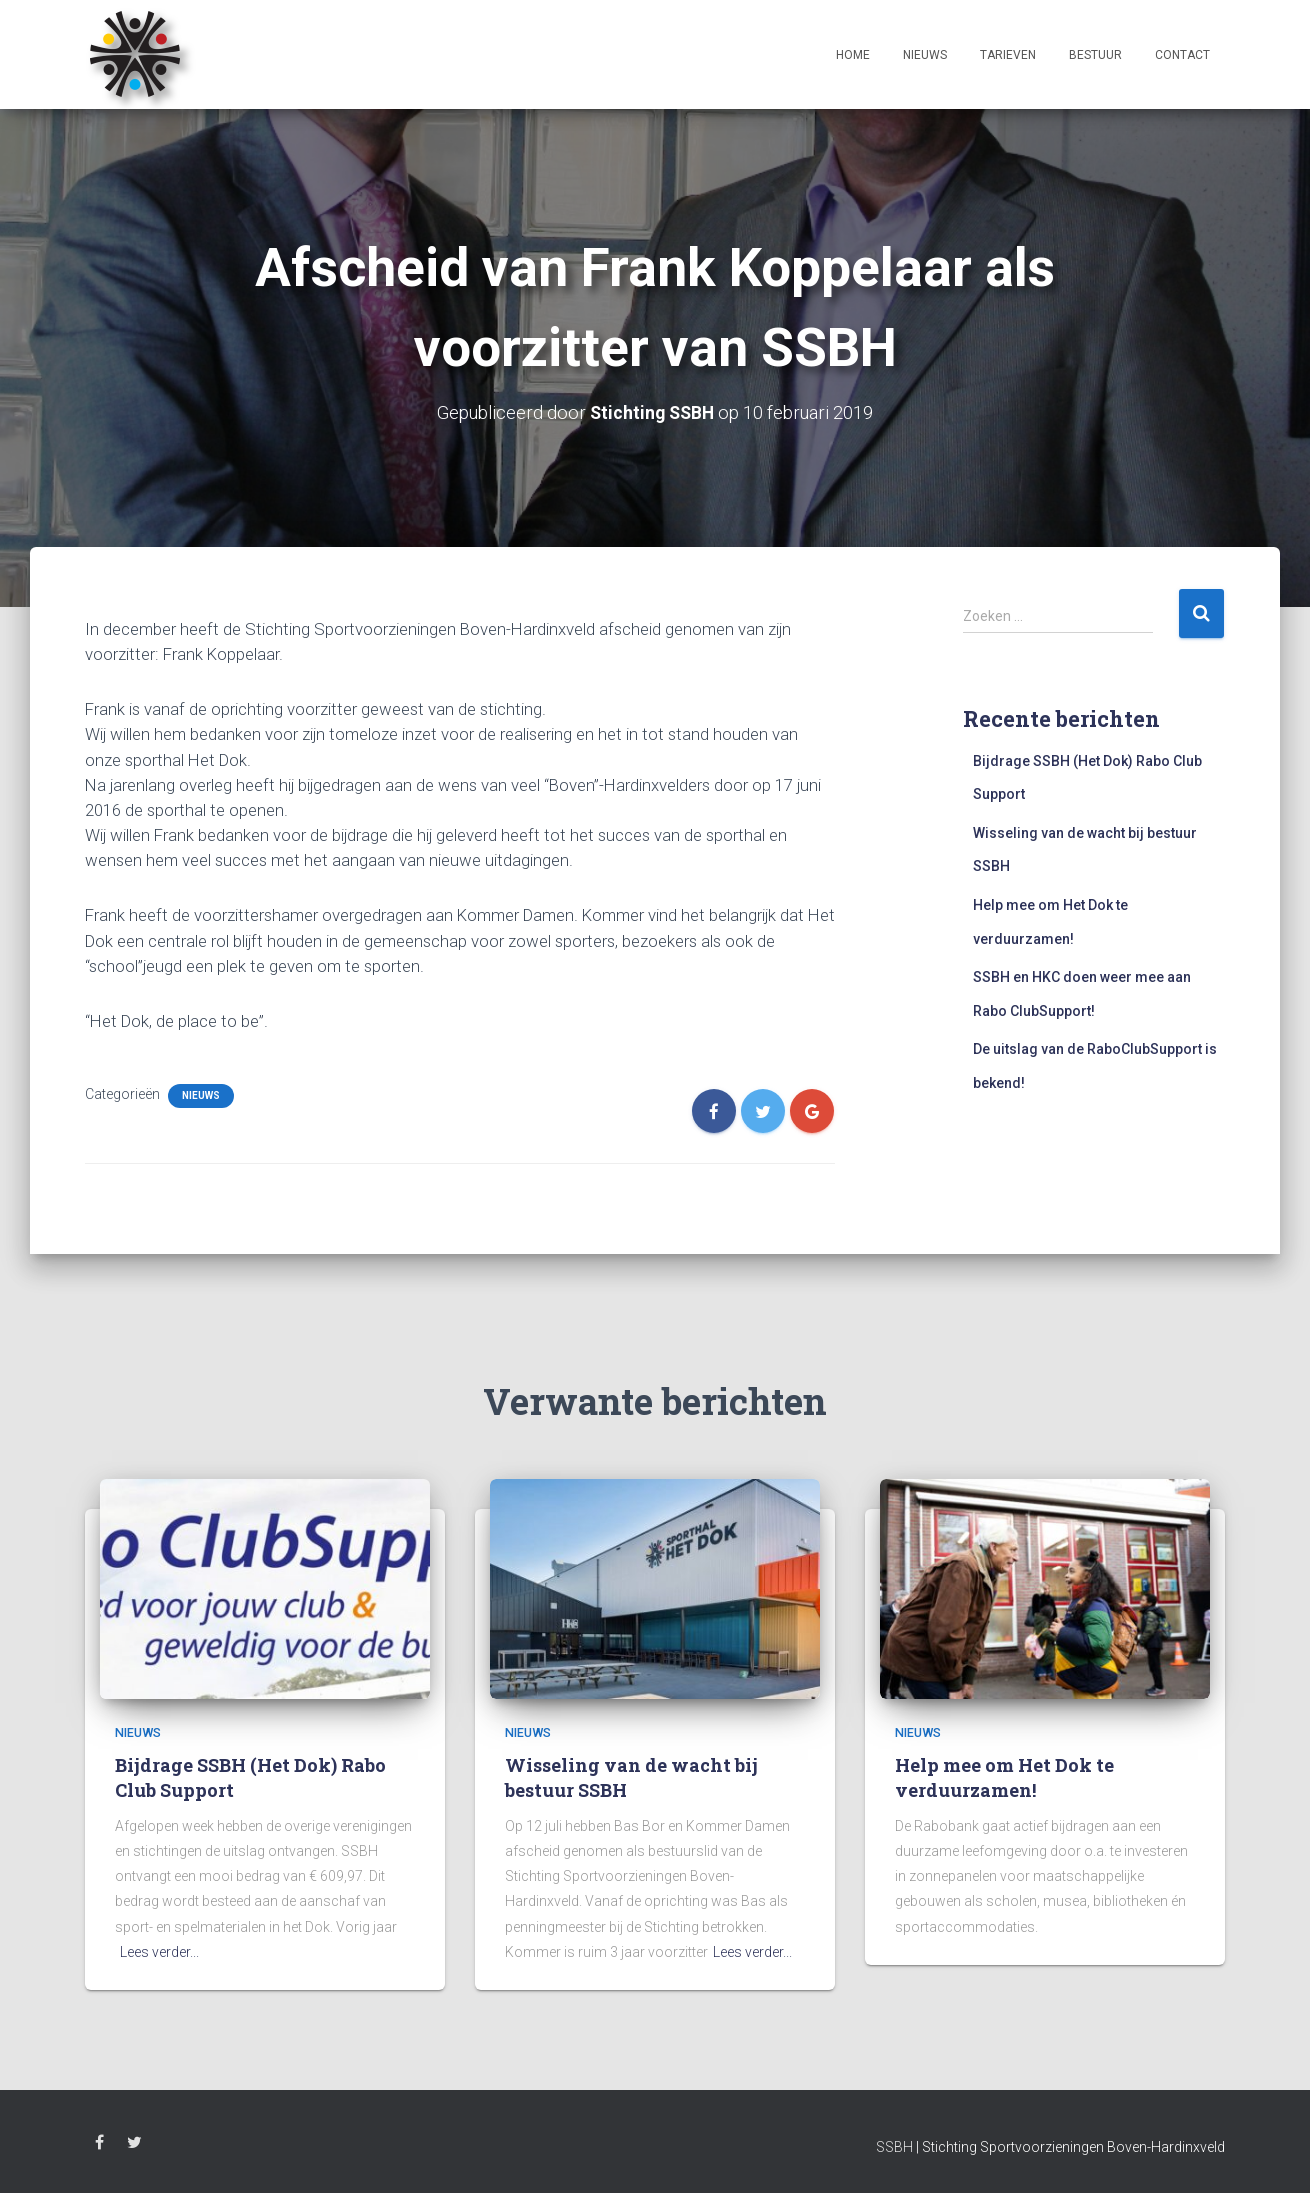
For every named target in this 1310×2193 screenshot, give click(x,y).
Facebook (99, 2145)
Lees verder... (159, 1952)
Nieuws (925, 55)
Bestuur (1095, 55)
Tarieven (1008, 55)
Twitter (134, 2145)
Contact (1182, 55)
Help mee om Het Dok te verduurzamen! (1004, 1777)
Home (853, 55)
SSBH (894, 2147)
